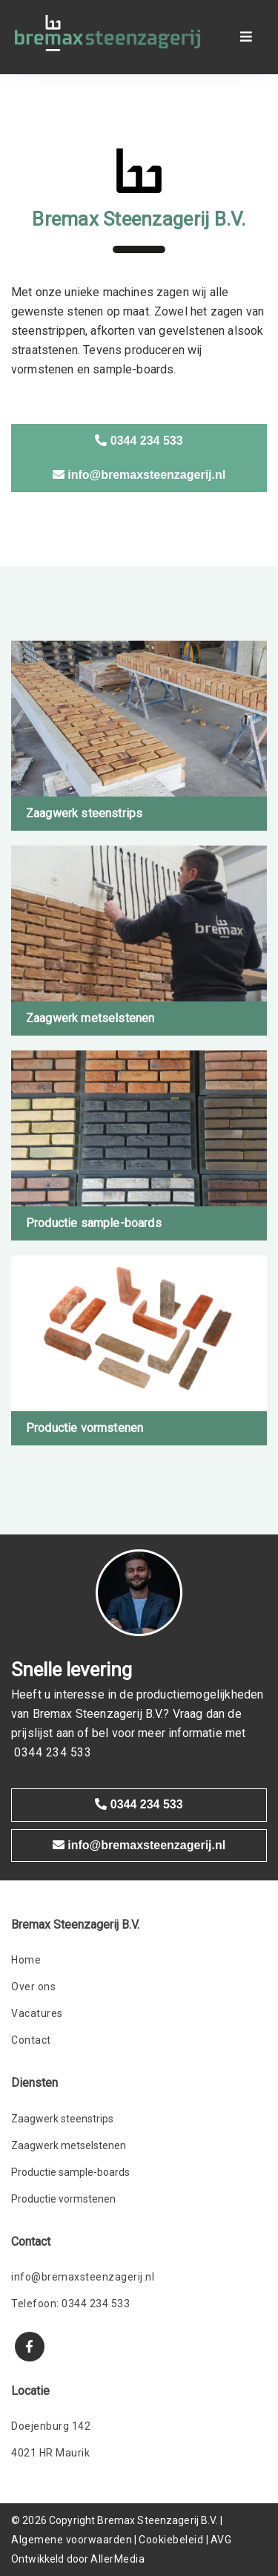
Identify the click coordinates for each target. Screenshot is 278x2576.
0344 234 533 (138, 440)
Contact (31, 2040)
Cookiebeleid (171, 2540)
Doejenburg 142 (50, 2426)
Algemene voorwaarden (71, 2540)
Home (26, 1960)
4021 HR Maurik (50, 2453)
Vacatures (37, 2013)
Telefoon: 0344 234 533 (70, 2303)
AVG (221, 2540)
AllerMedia (117, 2559)
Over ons (33, 1987)
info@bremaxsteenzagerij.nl (139, 474)
